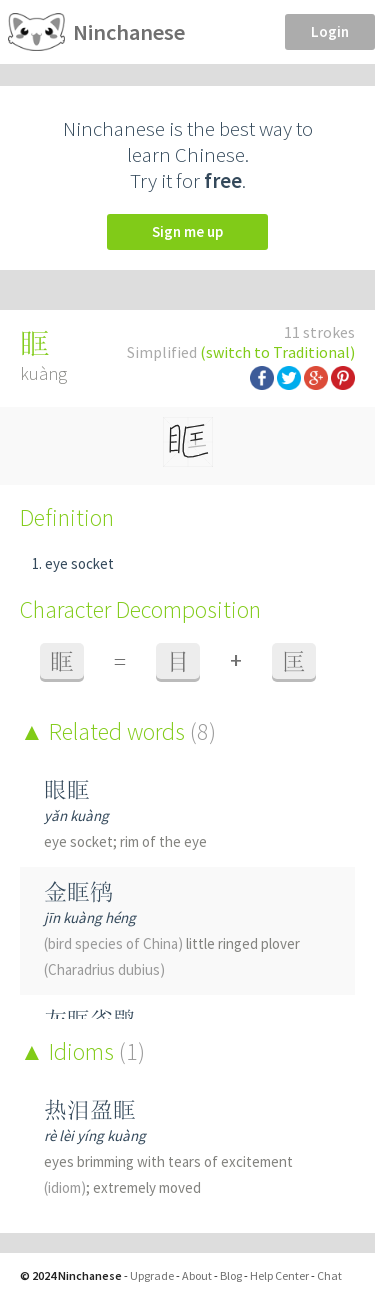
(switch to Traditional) (277, 352)
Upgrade (152, 1275)
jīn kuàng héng (90, 917)
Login (330, 31)
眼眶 (67, 789)
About (197, 1275)
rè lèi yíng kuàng (95, 1135)
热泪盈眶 (90, 1109)
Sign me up (187, 231)
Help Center (279, 1275)
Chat (329, 1275)
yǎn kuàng (76, 815)
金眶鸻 (78, 891)
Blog (231, 1275)
